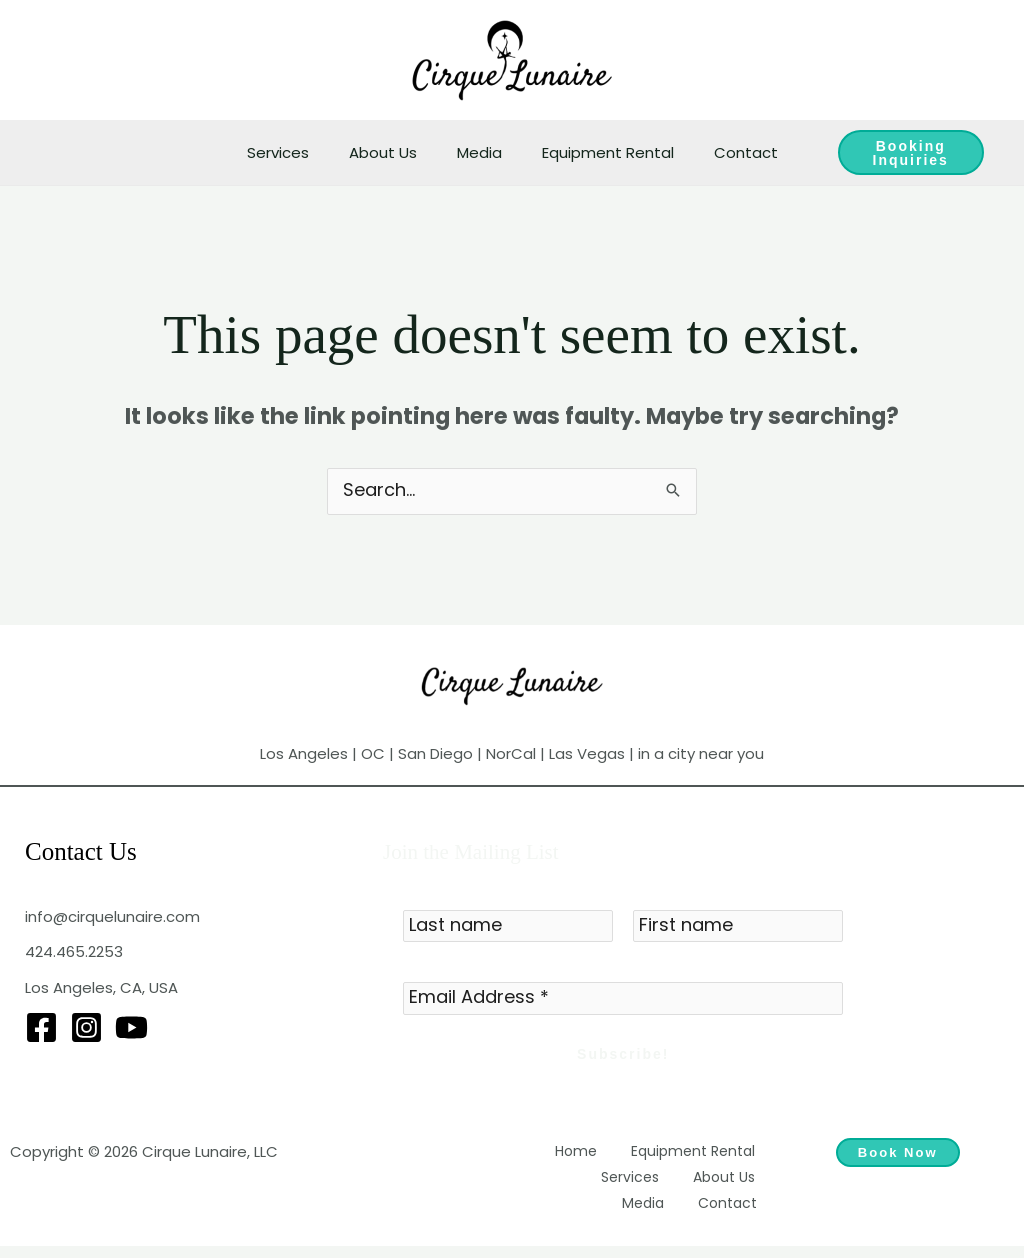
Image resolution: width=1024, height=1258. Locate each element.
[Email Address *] (623, 1003)
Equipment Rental (598, 152)
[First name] (738, 928)
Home (594, 1157)
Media (479, 152)
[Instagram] (86, 1029)
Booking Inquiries (898, 153)
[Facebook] (41, 1029)
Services (298, 152)
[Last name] (508, 928)
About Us (393, 152)
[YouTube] (131, 1029)
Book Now (898, 1160)
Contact (726, 152)
